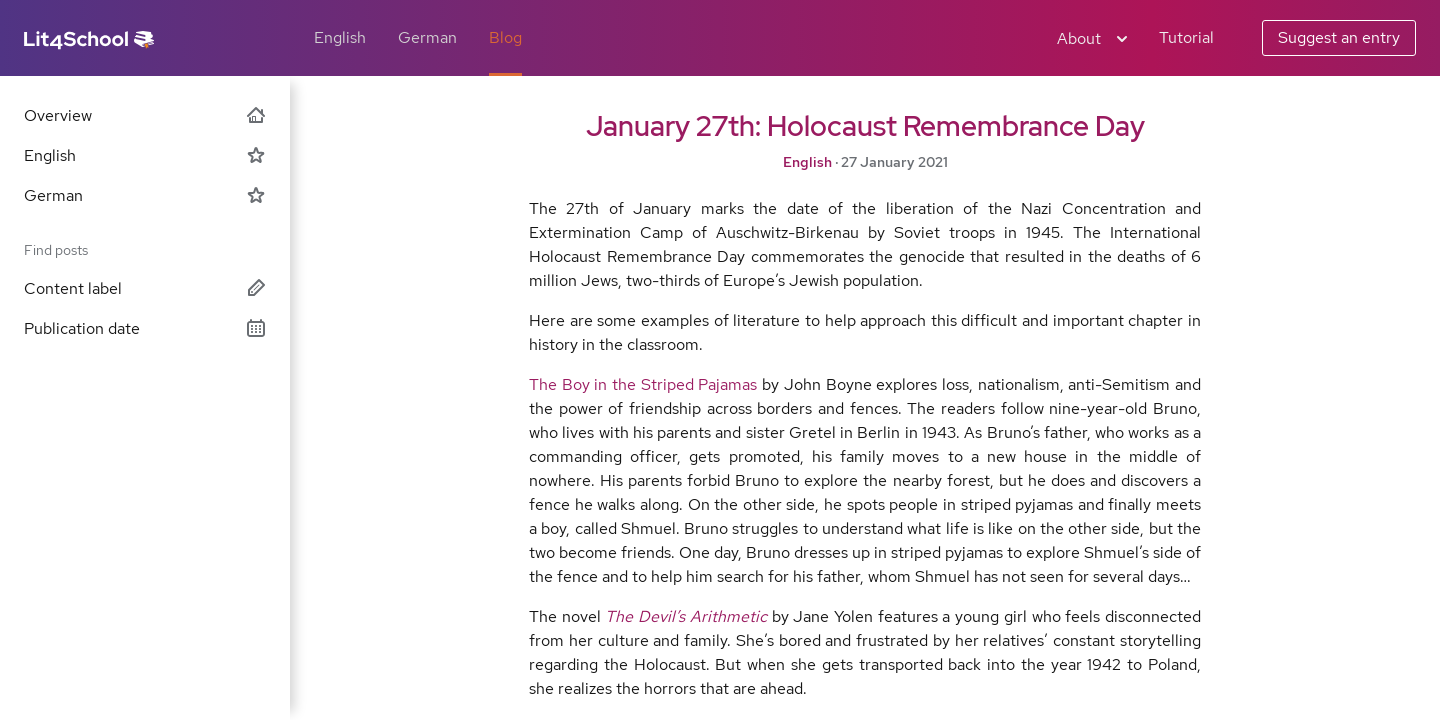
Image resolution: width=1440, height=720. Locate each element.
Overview (145, 115)
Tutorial (1186, 37)
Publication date (145, 328)
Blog (505, 37)
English (340, 37)
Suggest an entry (1339, 37)
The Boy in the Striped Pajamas (643, 384)
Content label (145, 288)
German (427, 37)
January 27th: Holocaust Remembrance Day (865, 126)
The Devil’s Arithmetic (685, 616)
